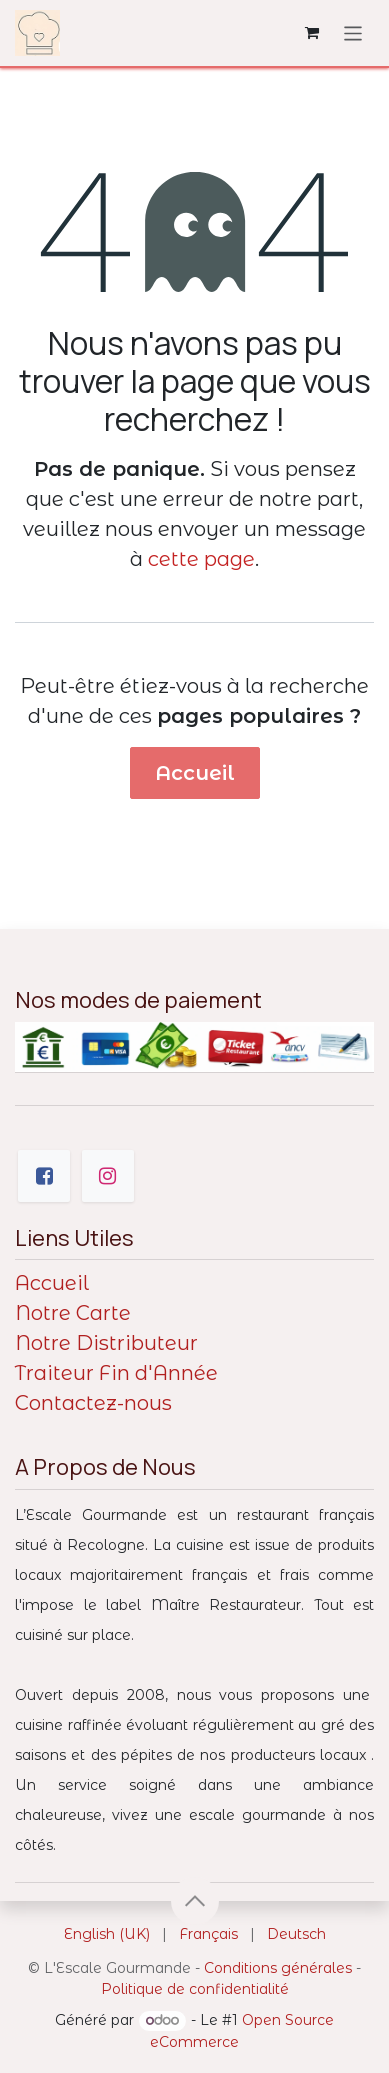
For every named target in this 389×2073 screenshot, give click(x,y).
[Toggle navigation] (353, 32)
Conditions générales (278, 1968)
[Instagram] (108, 1176)
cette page (201, 559)
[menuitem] (107, 1934)
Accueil (195, 773)
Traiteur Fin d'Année (116, 1373)
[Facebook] (44, 1176)
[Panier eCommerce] (312, 33)
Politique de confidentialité (195, 1989)
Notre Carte (73, 1313)
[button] (195, 1901)
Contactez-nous (93, 1403)
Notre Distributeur (106, 1343)
